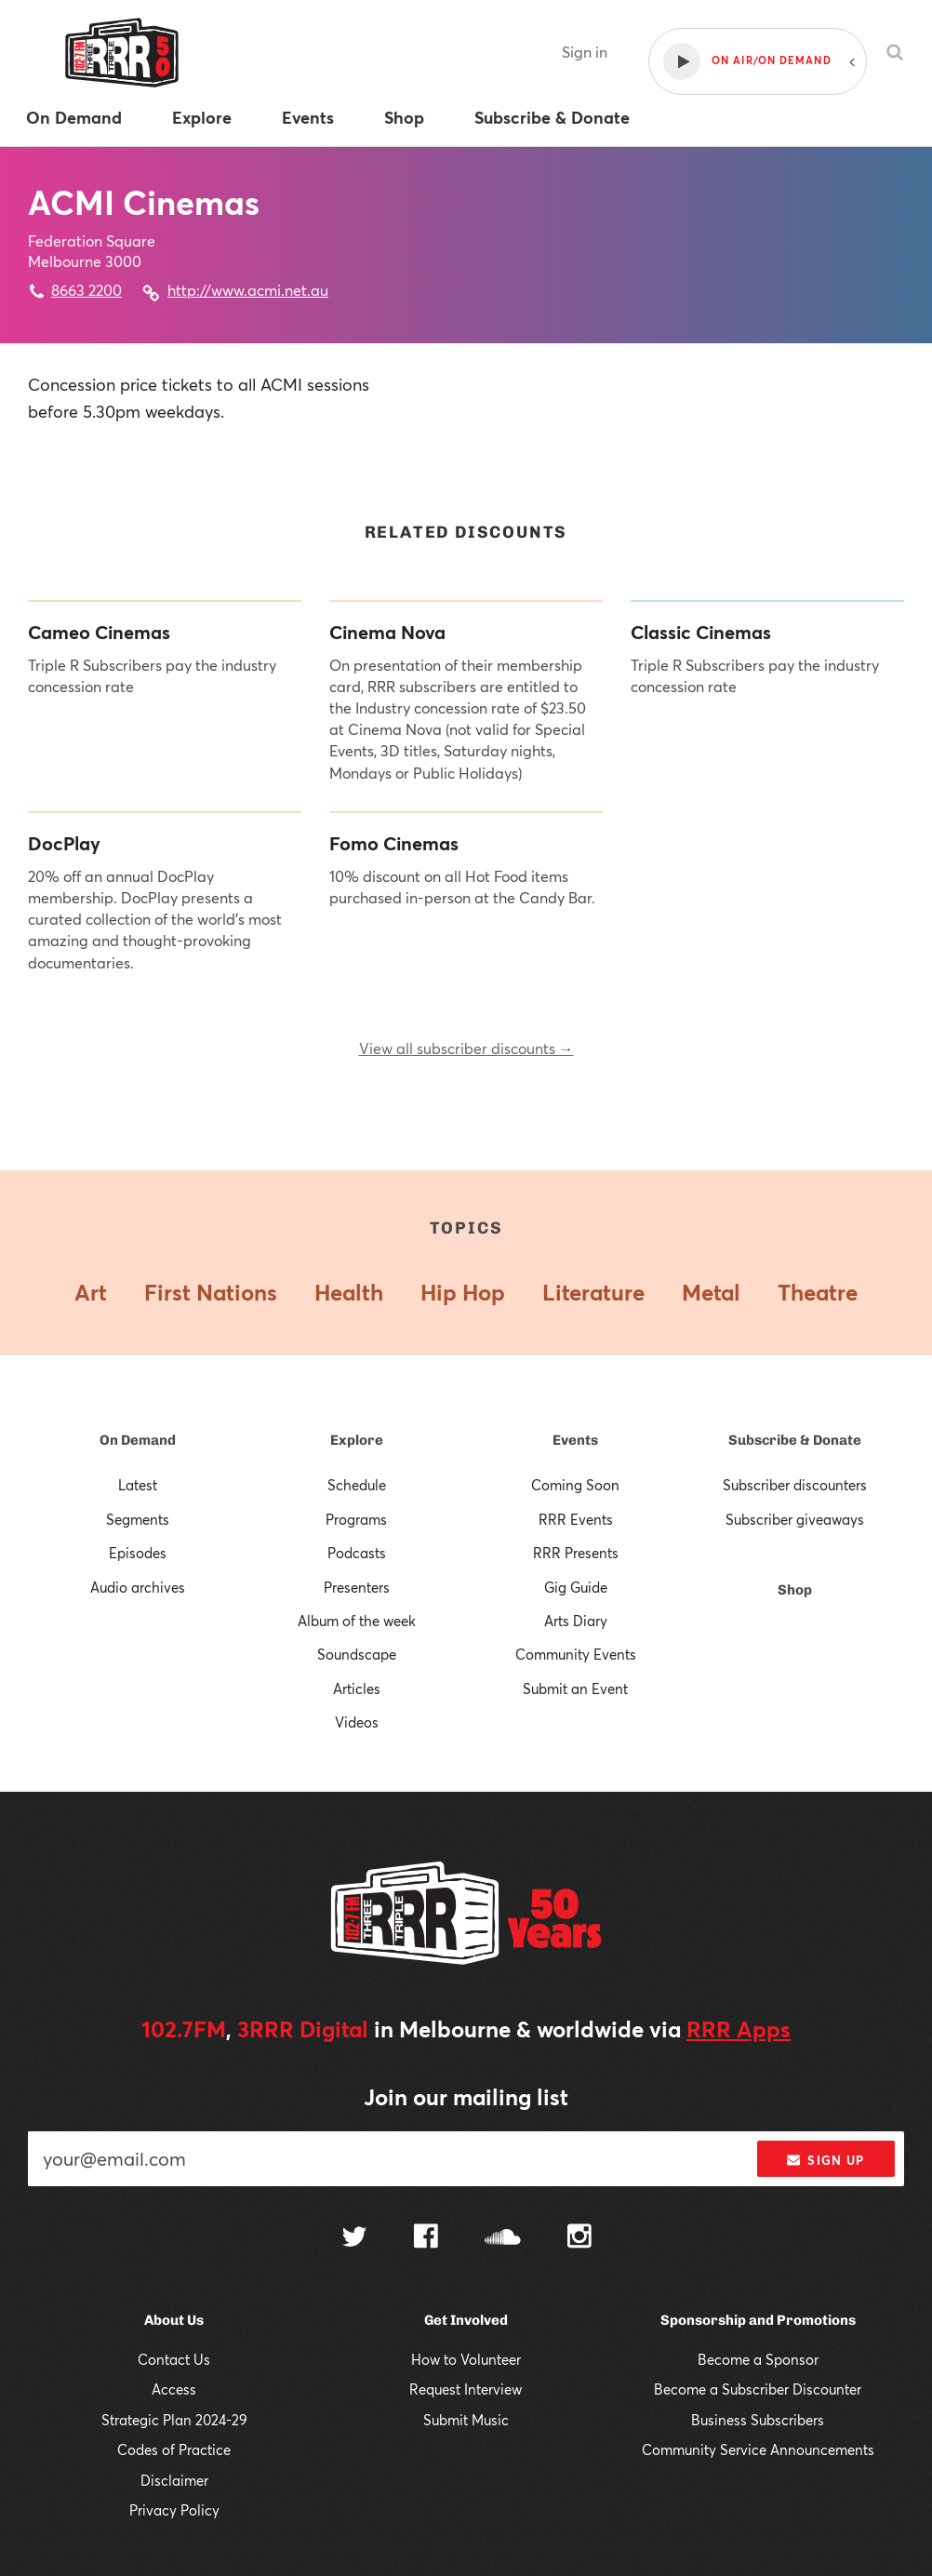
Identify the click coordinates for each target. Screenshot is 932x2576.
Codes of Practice (174, 2449)
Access (174, 2389)
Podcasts (356, 1552)
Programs (356, 1519)
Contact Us (174, 2359)
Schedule (356, 1484)
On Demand (138, 1440)
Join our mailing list (466, 2097)
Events (575, 1440)
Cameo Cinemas (99, 633)
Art (90, 1292)
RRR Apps (738, 2029)
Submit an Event (575, 1688)
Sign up (825, 2160)
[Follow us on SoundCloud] (503, 2238)
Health (348, 1292)
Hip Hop (462, 1292)
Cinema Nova (387, 633)
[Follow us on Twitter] (354, 2238)
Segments (137, 1519)
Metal (711, 1292)
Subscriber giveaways (795, 1519)
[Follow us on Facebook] (426, 2238)
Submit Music (466, 2419)
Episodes (137, 1552)
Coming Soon (575, 1484)
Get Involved (466, 2320)
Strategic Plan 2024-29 (174, 2419)
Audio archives (137, 1587)
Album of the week (357, 1620)
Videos (357, 1722)
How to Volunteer (466, 2359)
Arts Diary (575, 1620)
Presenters (357, 1587)
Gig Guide (575, 1587)
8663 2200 (86, 290)
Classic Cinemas (701, 633)
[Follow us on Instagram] (579, 2238)
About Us (174, 2320)
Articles (356, 1688)
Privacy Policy (174, 2510)
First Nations (210, 1292)
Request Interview (465, 2389)
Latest (137, 1484)
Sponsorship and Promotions (758, 2320)
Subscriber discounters (795, 1484)
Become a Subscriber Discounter (757, 2389)
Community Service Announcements (758, 2449)
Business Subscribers (757, 2419)
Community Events (575, 1654)
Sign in (584, 51)
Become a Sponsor (758, 2359)
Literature (593, 1292)
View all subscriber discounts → (466, 1048)
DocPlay (64, 844)
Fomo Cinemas (394, 844)
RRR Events (576, 1519)
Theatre (818, 1292)
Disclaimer (174, 2480)
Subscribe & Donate (794, 1440)
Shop (795, 1590)
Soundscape (356, 1654)
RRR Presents (576, 1552)
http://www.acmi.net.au (247, 290)
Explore (356, 1440)
